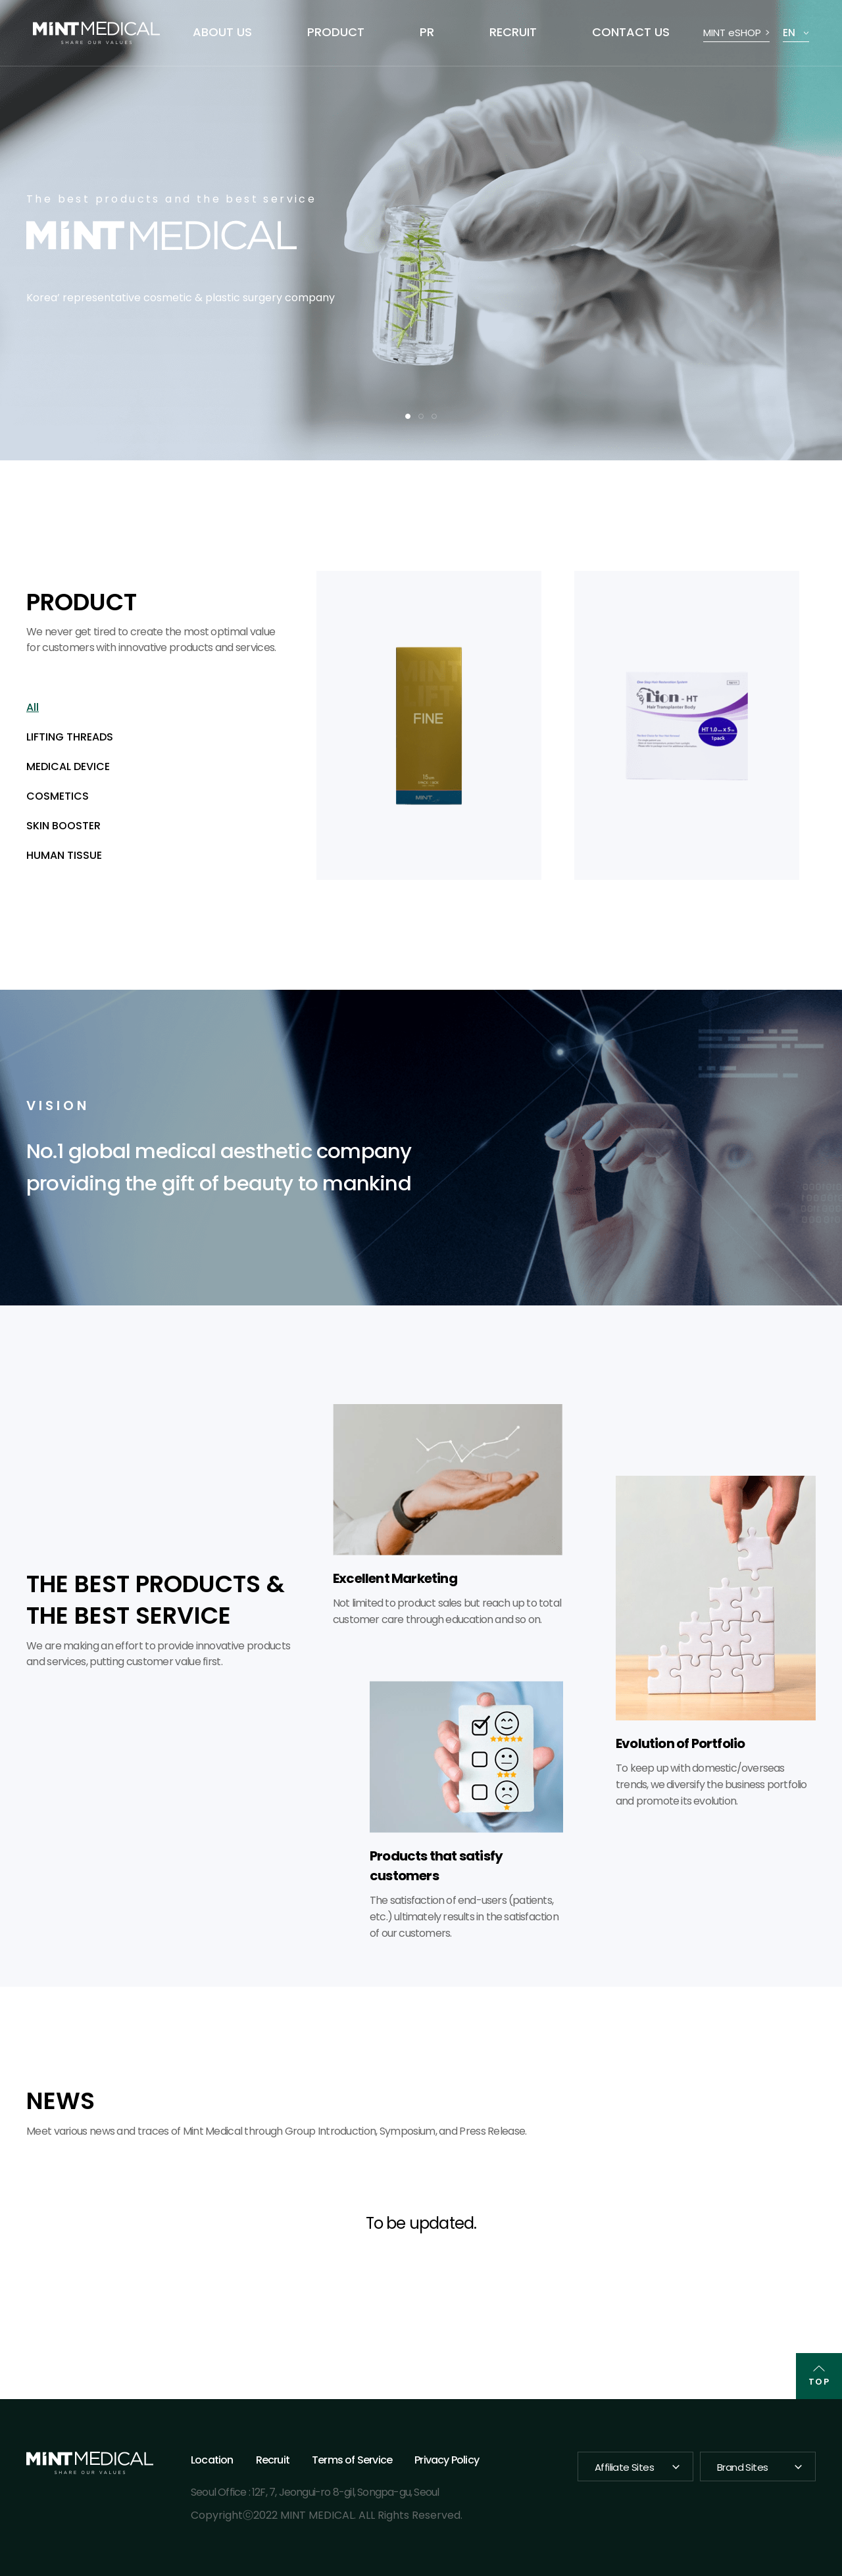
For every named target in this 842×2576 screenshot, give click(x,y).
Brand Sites (742, 2467)
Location (212, 2459)
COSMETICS (57, 796)
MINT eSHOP (732, 32)
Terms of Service (352, 2459)
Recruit (272, 2459)
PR (427, 32)
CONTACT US (631, 32)
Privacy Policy (446, 2459)
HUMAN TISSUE (64, 855)
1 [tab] (407, 416)
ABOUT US (222, 32)
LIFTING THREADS (69, 736)
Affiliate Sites (624, 2467)
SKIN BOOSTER (63, 825)
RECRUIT (513, 32)
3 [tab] (434, 416)
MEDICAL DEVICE (68, 766)
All (32, 707)
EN (789, 32)
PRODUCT (335, 32)
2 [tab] (421, 416)
